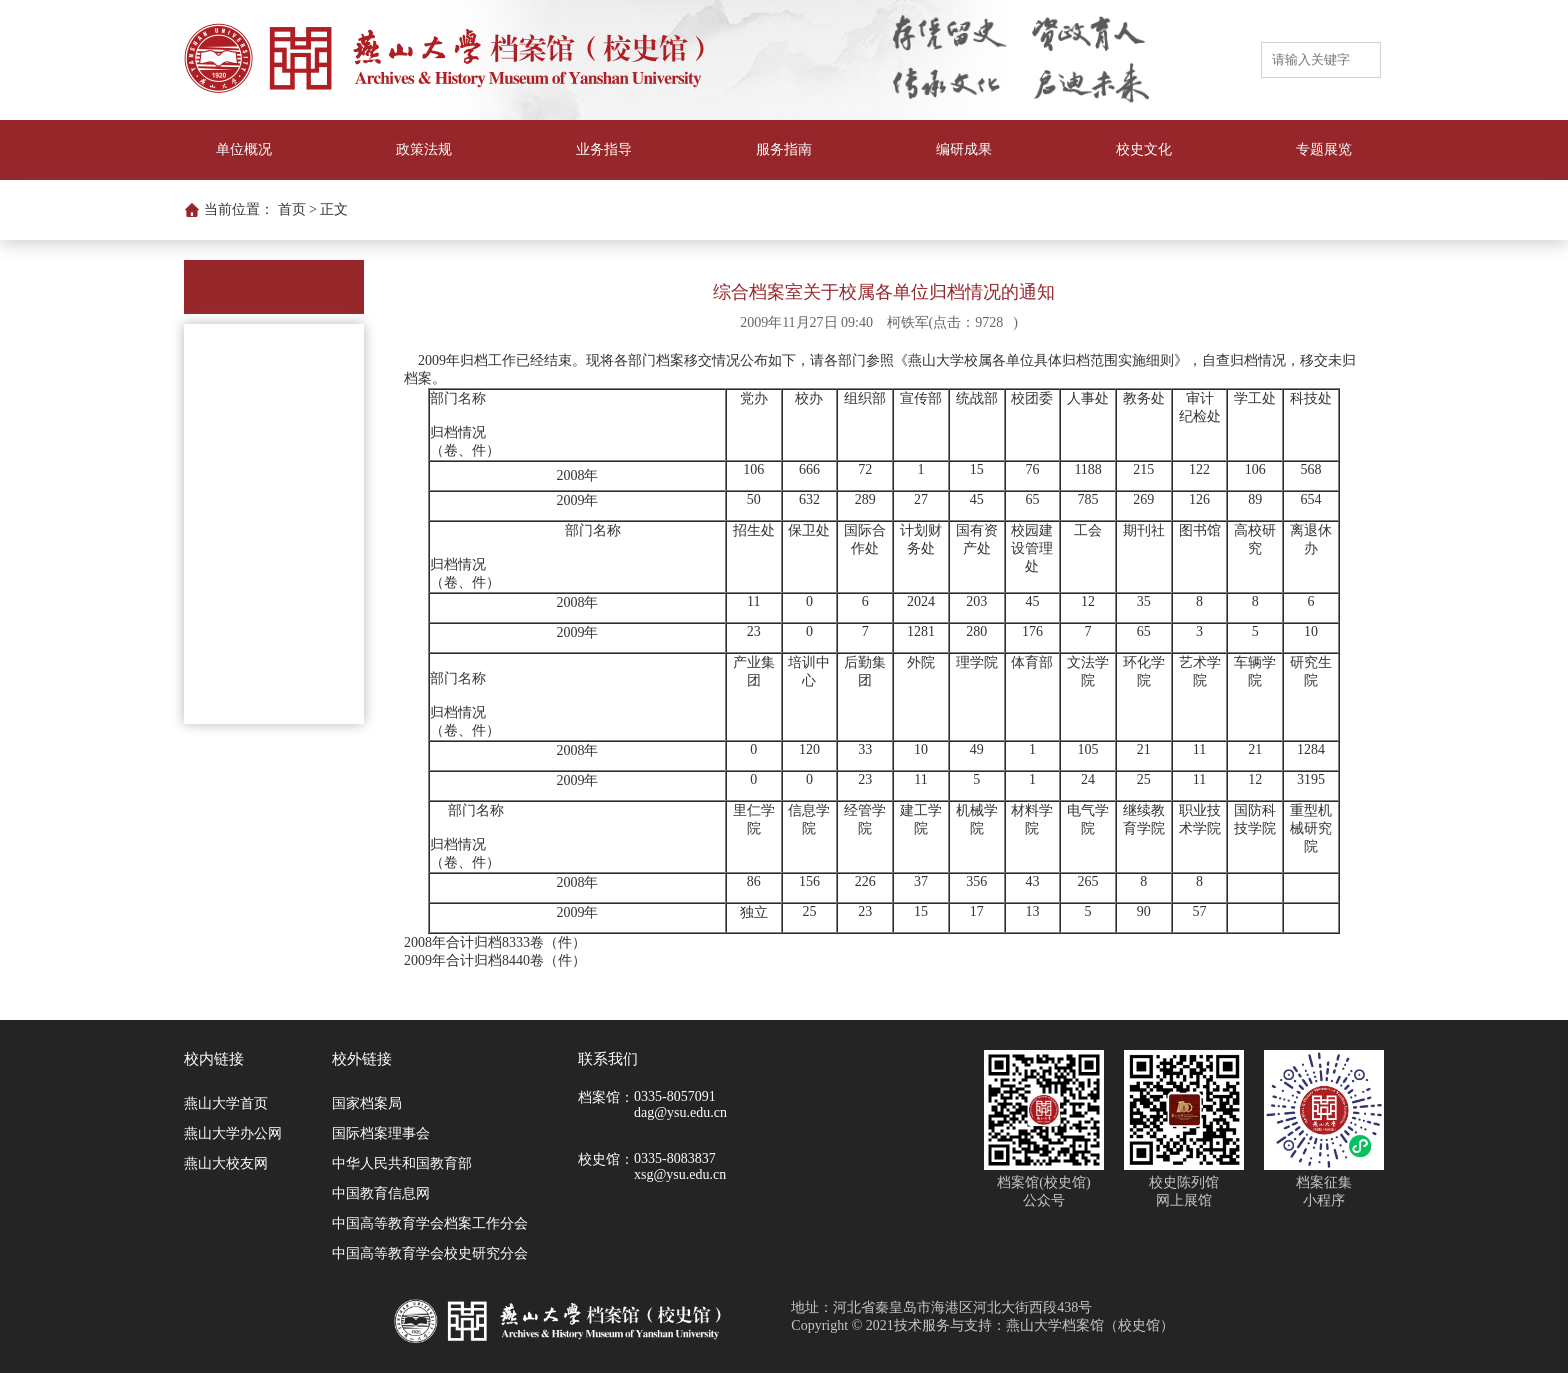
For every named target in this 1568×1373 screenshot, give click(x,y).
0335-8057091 (675, 1096)
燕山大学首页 (226, 1103)
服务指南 (784, 149)
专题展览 (1324, 149)
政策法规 (424, 149)
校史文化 (1144, 149)
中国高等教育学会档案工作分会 (430, 1223)
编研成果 (964, 149)
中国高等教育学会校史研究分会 (430, 1253)
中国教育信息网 (381, 1193)
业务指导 (604, 149)
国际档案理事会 (381, 1133)
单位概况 (244, 149)
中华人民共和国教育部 (402, 1163)
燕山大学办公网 (233, 1133)
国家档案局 (367, 1103)
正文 (334, 209)
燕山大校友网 (226, 1163)
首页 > (297, 209)
